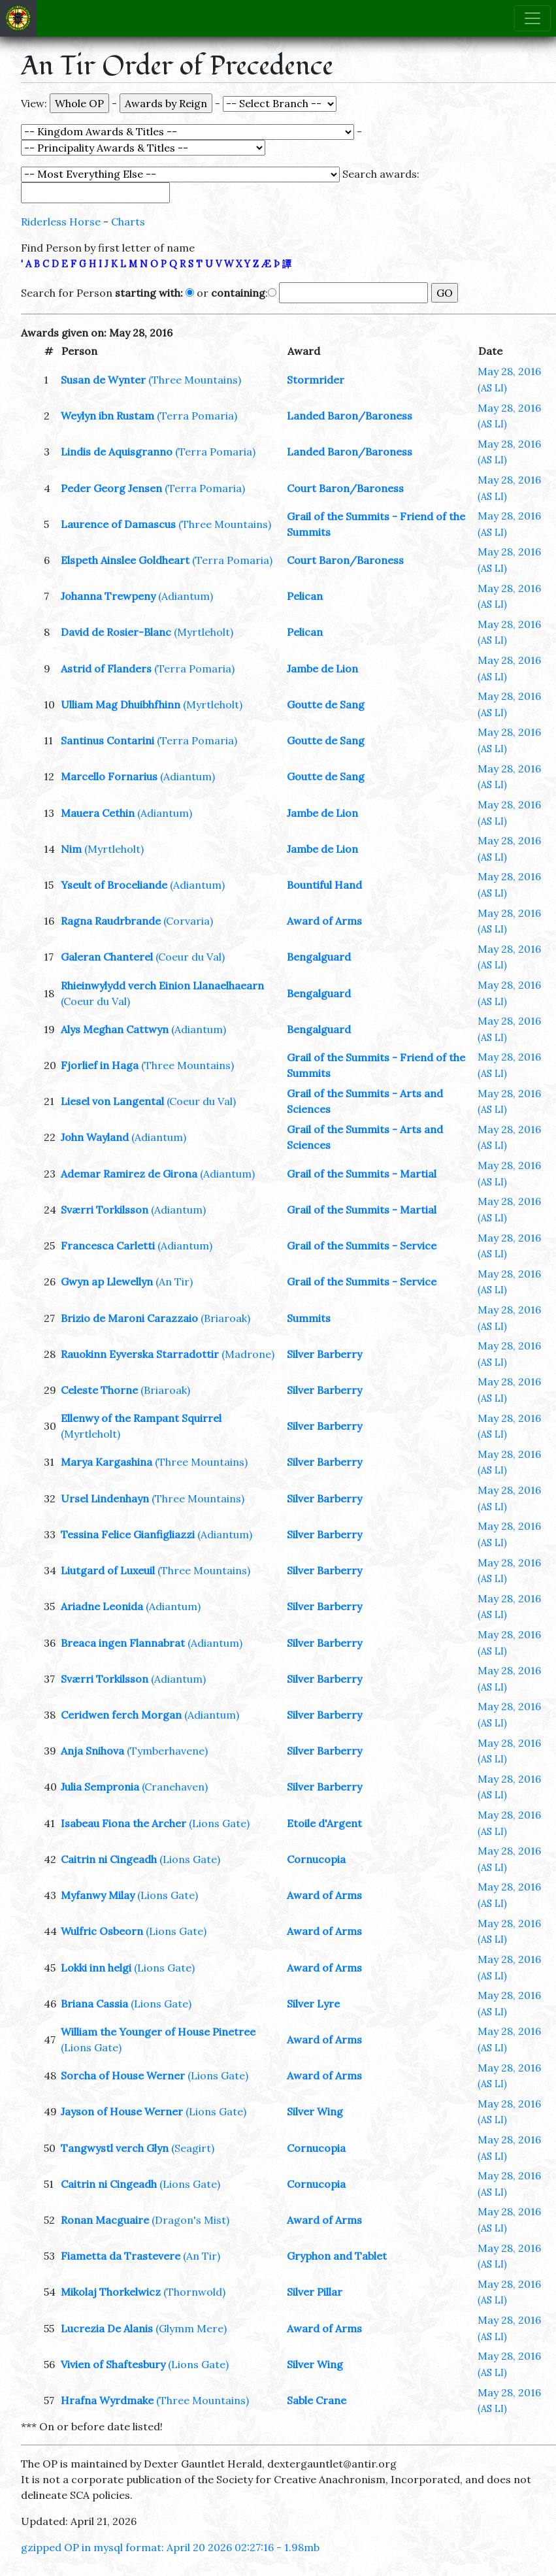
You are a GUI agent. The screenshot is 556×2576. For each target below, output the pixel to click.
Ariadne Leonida (102, 1606)
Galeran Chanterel (107, 956)
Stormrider (315, 379)
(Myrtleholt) (203, 631)
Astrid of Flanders (106, 668)
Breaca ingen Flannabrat (123, 1642)
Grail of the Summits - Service (361, 1245)
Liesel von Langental (112, 1101)
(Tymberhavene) (167, 1750)
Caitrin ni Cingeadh (109, 1859)
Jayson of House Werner (122, 2111)
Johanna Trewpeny (108, 596)
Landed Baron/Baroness (349, 415)
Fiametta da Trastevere (120, 2255)
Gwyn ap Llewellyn (107, 1281)
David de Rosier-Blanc (116, 631)
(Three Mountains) (194, 379)
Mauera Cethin (98, 812)
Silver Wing (315, 2111)
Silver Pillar (314, 2291)
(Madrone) (247, 1354)
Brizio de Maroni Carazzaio (129, 1318)
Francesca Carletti (108, 1245)
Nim (71, 848)
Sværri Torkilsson (104, 1209)
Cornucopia (316, 1859)
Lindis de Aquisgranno (116, 451)
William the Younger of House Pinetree (158, 2031)
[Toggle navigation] (532, 18)
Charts (128, 221)
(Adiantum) (185, 596)
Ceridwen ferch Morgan (121, 1714)
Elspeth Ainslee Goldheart (125, 560)
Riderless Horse (61, 221)
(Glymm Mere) (191, 2328)
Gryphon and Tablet (337, 2255)
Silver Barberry (324, 1354)
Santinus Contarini (107, 740)
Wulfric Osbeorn (102, 1931)
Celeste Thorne (99, 1389)
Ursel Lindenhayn (105, 1498)
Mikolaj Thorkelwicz (111, 2291)
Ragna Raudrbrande (111, 920)
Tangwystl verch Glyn (115, 2148)
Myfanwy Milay (98, 1895)
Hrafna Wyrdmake (107, 2400)
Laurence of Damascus (118, 524)
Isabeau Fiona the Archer (123, 1823)
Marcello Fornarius (109, 776)
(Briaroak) (225, 1318)
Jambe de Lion (322, 668)
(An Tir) (174, 1281)
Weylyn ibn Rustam (107, 415)
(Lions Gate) (219, 1823)
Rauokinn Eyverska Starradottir (140, 1354)
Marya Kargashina (106, 1461)
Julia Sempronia (100, 1786)
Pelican (305, 596)
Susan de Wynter (103, 379)
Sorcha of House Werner (123, 2075)
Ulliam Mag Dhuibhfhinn (120, 704)
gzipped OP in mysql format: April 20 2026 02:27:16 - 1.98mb (170, 2547)
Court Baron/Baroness (345, 488)
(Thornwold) (194, 2291)
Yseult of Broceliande (114, 884)
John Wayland (95, 1137)
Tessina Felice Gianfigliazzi (128, 1534)
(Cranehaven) (175, 1786)
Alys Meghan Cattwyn (115, 1029)
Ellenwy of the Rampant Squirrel (141, 1418)
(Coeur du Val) (190, 956)
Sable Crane (316, 2400)
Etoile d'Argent (324, 1823)
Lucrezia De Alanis (107, 2328)
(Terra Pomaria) (197, 415)
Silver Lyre (313, 2003)
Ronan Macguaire (105, 2219)
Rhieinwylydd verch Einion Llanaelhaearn (162, 985)
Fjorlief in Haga (100, 1065)
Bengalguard (319, 956)
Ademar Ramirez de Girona (129, 1173)
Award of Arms (324, 920)
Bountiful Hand (324, 884)
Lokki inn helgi (96, 1967)
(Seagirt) (192, 2148)
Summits (309, 1318)
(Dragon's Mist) (190, 2219)
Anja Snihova (92, 1750)
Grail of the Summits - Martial (361, 1173)
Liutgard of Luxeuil (108, 1570)
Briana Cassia (94, 2003)
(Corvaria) (188, 920)
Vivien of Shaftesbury (113, 2364)
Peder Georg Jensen (111, 488)
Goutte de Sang (326, 704)
